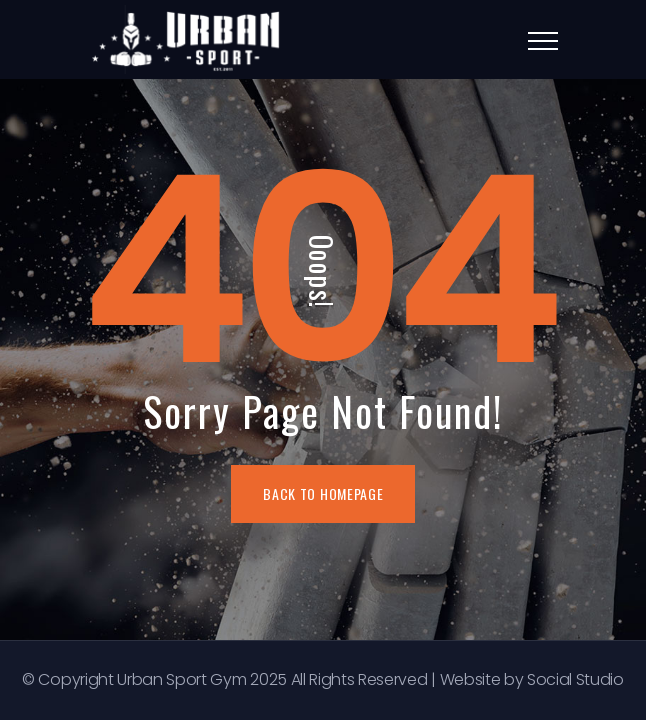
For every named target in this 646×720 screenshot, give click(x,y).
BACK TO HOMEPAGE (323, 493)
